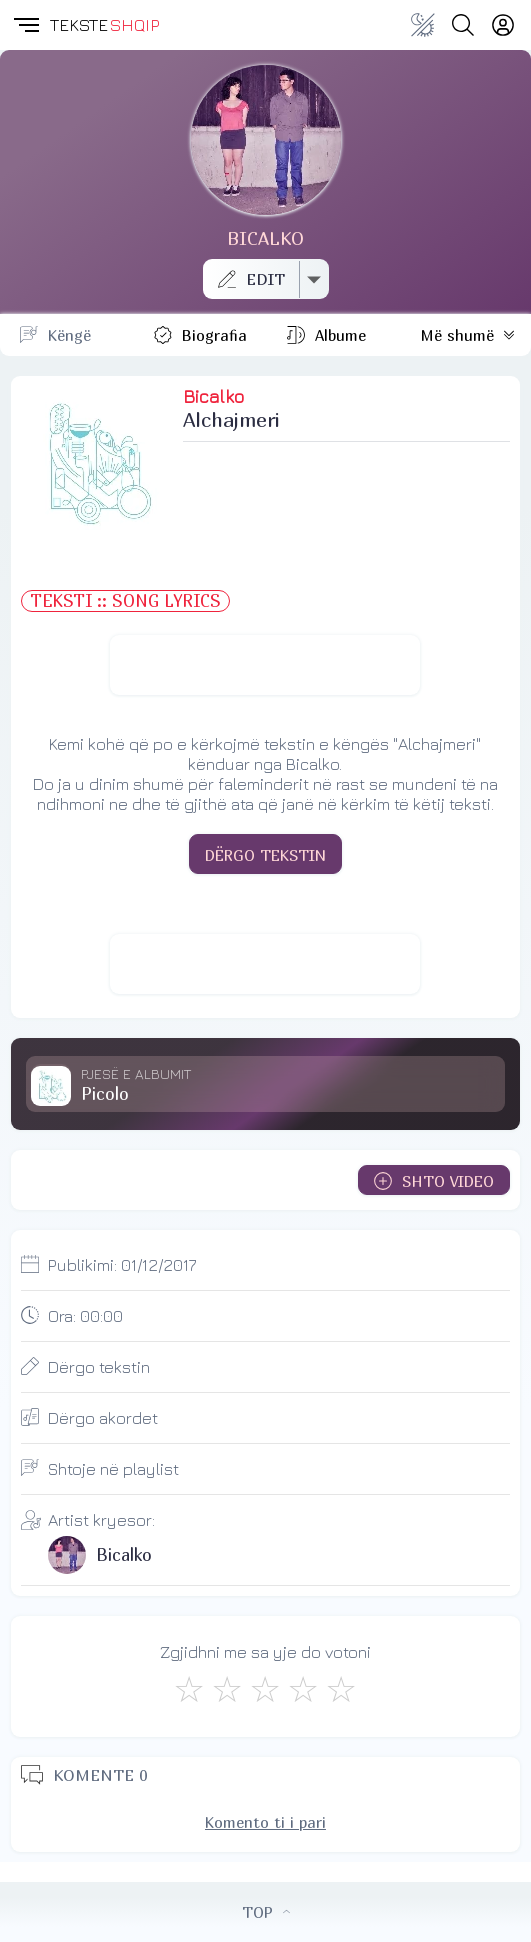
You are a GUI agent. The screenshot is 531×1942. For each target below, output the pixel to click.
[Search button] (463, 25)
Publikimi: (122, 1265)
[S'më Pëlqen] (189, 1689)
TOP (266, 1912)
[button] (25, 25)
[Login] (503, 25)
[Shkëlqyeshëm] (341, 1689)
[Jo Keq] (227, 1689)
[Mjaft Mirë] (303, 1689)
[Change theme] (423, 25)
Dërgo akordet (103, 1418)
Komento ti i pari (265, 1822)
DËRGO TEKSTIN (265, 855)
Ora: (85, 1316)
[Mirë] (265, 1689)
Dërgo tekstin (99, 1367)
